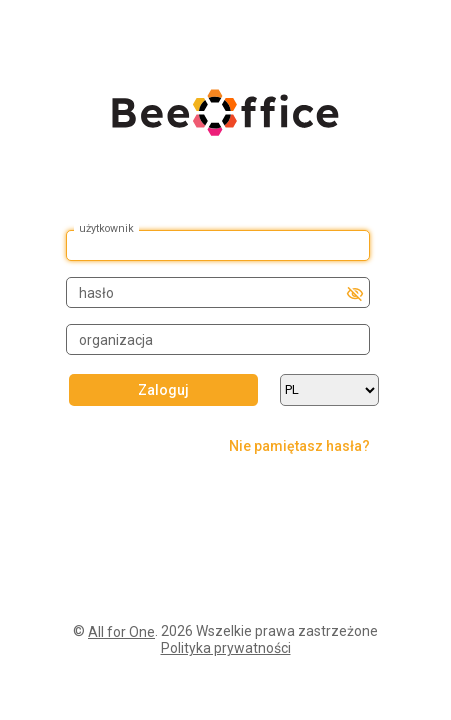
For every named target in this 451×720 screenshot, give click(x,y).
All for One (121, 632)
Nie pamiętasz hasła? (299, 446)
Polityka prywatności (226, 648)
